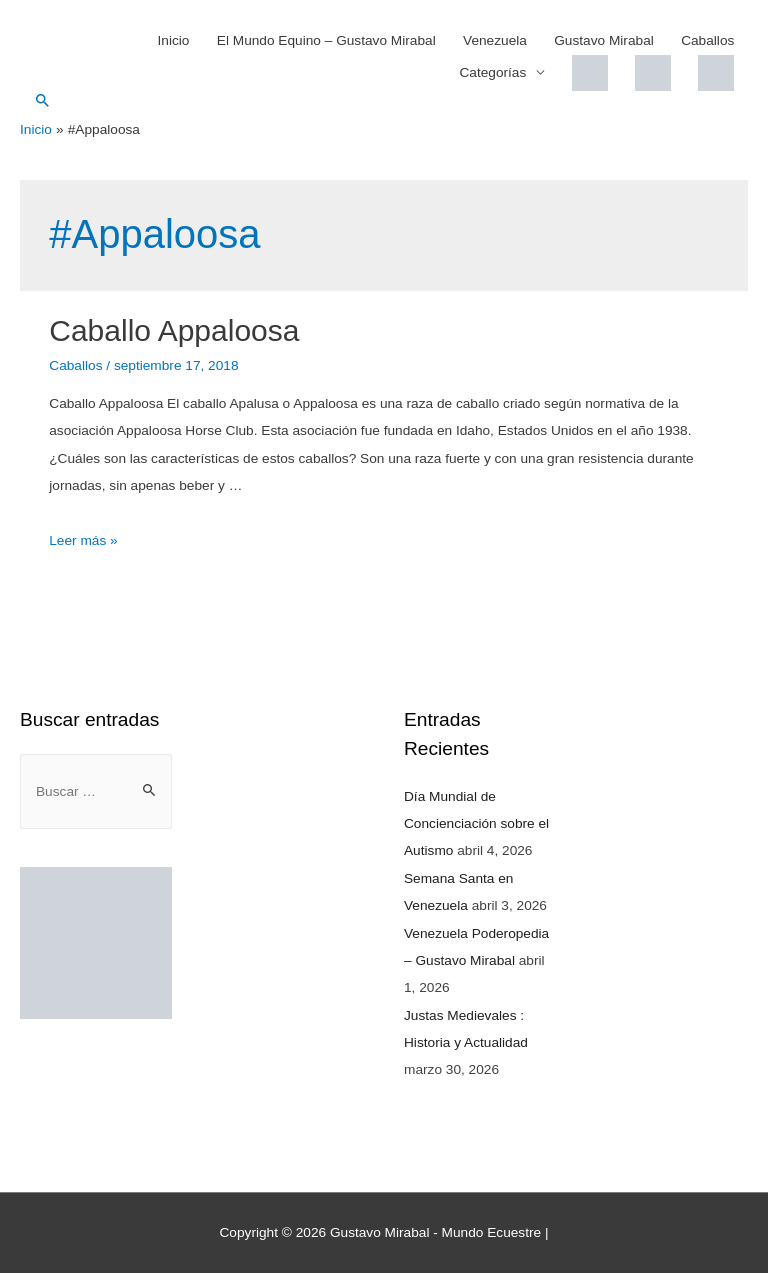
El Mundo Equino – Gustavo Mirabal (326, 40)
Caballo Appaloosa (174, 330)
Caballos (707, 40)
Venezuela (495, 40)
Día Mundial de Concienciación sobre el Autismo (476, 824)
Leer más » (83, 540)
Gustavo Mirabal (604, 40)
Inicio (174, 40)
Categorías (492, 72)
